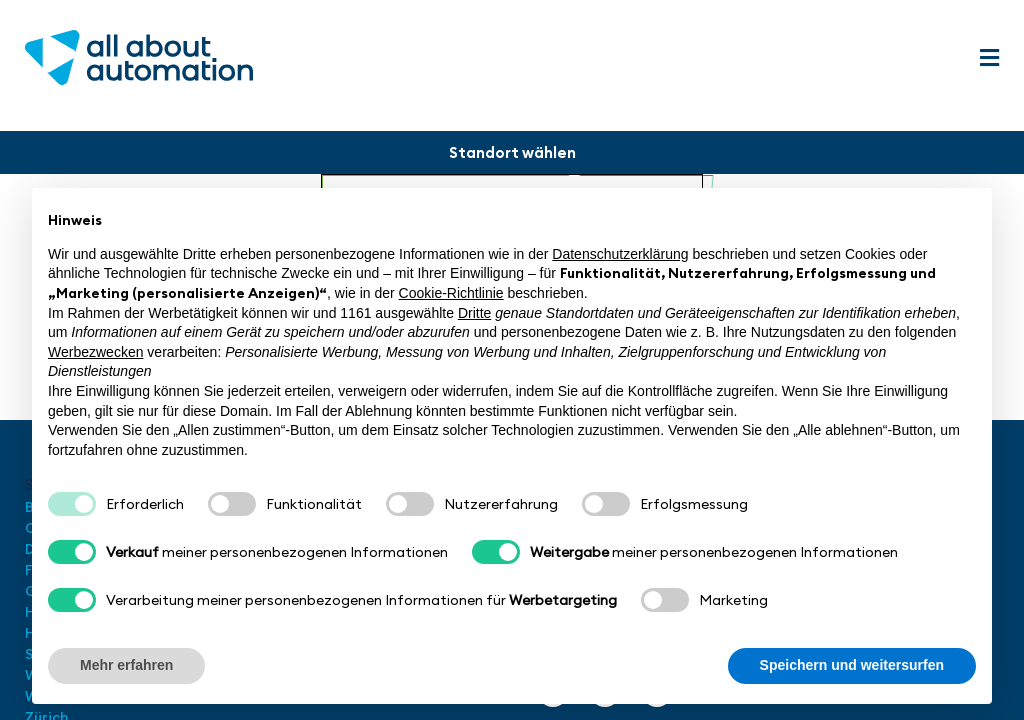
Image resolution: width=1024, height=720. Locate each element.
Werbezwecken (95, 352)
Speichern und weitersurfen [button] (852, 665)
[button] (989, 58)
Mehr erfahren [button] (126, 665)
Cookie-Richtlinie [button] (451, 293)
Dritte (474, 313)
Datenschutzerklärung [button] (620, 254)
